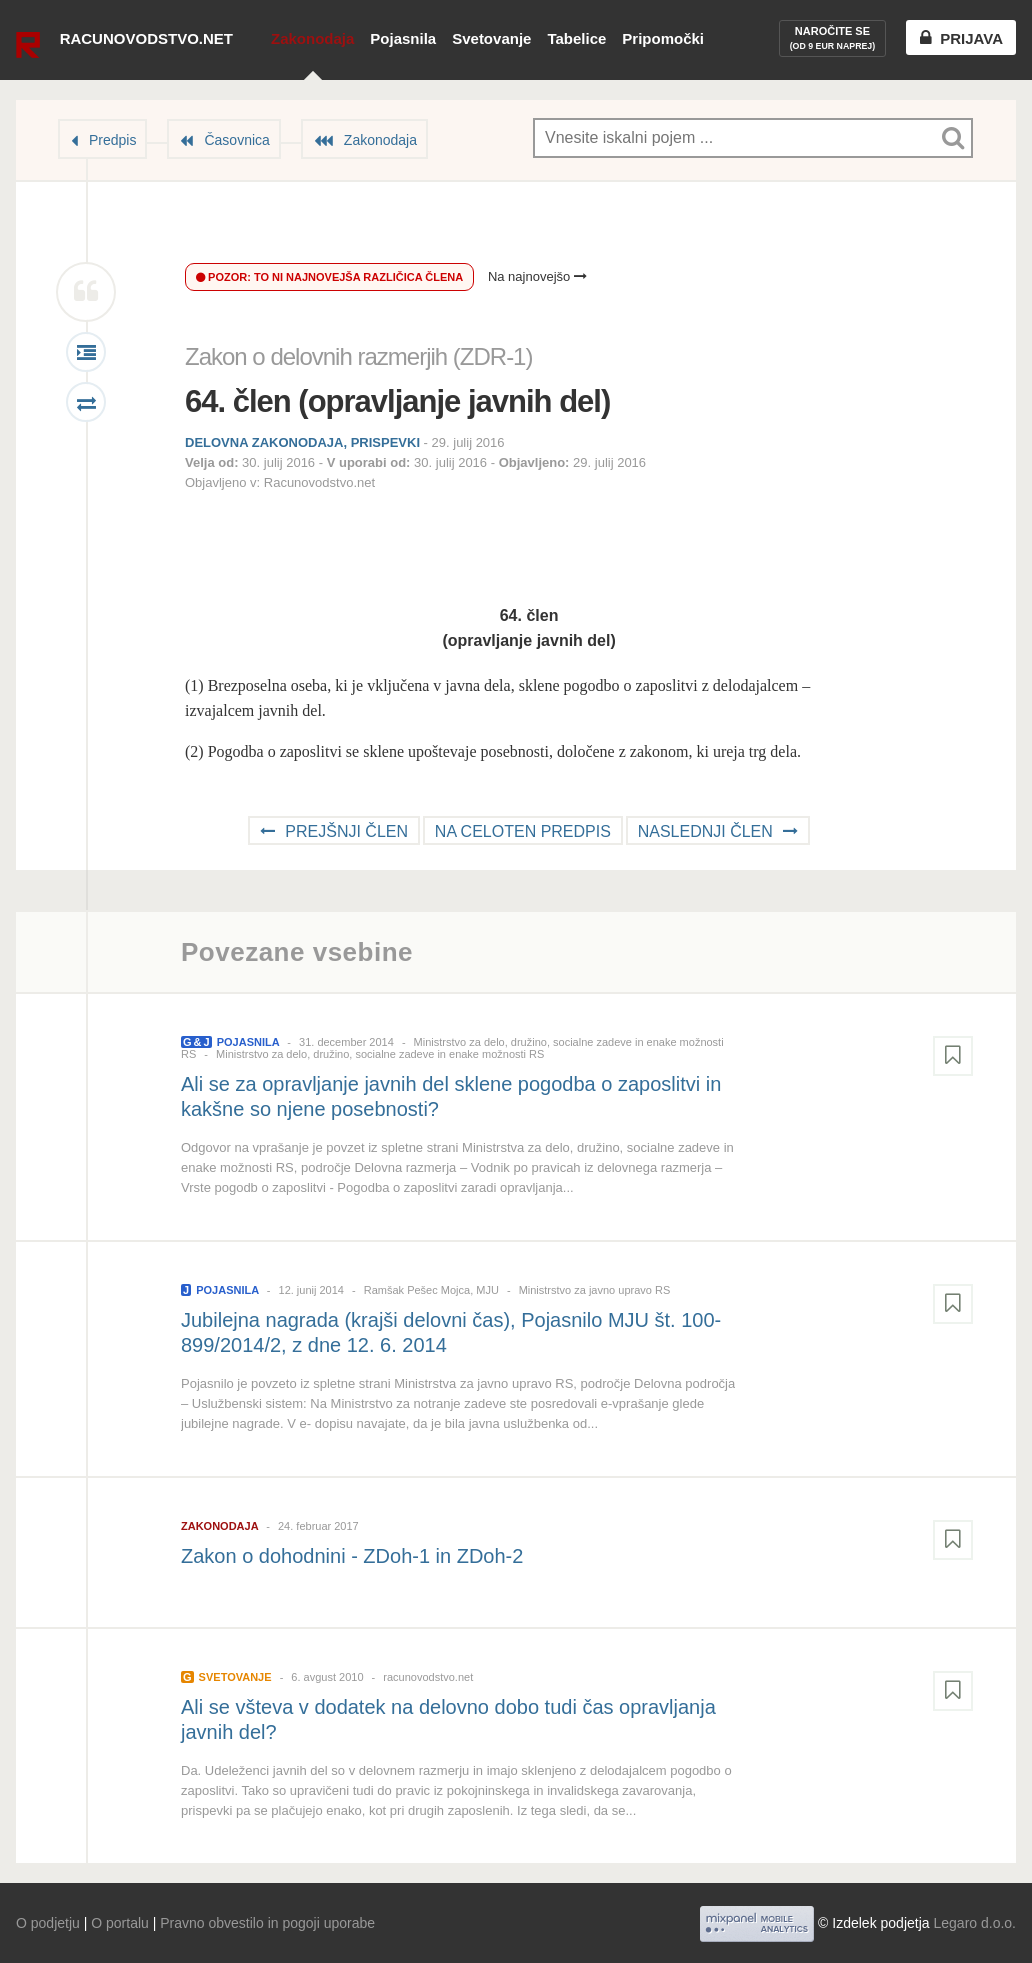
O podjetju (48, 1923)
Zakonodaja (312, 38)
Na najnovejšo (537, 276)
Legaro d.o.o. (974, 1923)
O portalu (120, 1923)
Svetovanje (491, 38)
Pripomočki (663, 38)
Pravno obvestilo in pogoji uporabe (267, 1923)
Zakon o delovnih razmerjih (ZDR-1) (358, 356)
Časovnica (236, 140)
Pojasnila (403, 38)
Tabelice (576, 38)
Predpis (112, 140)
